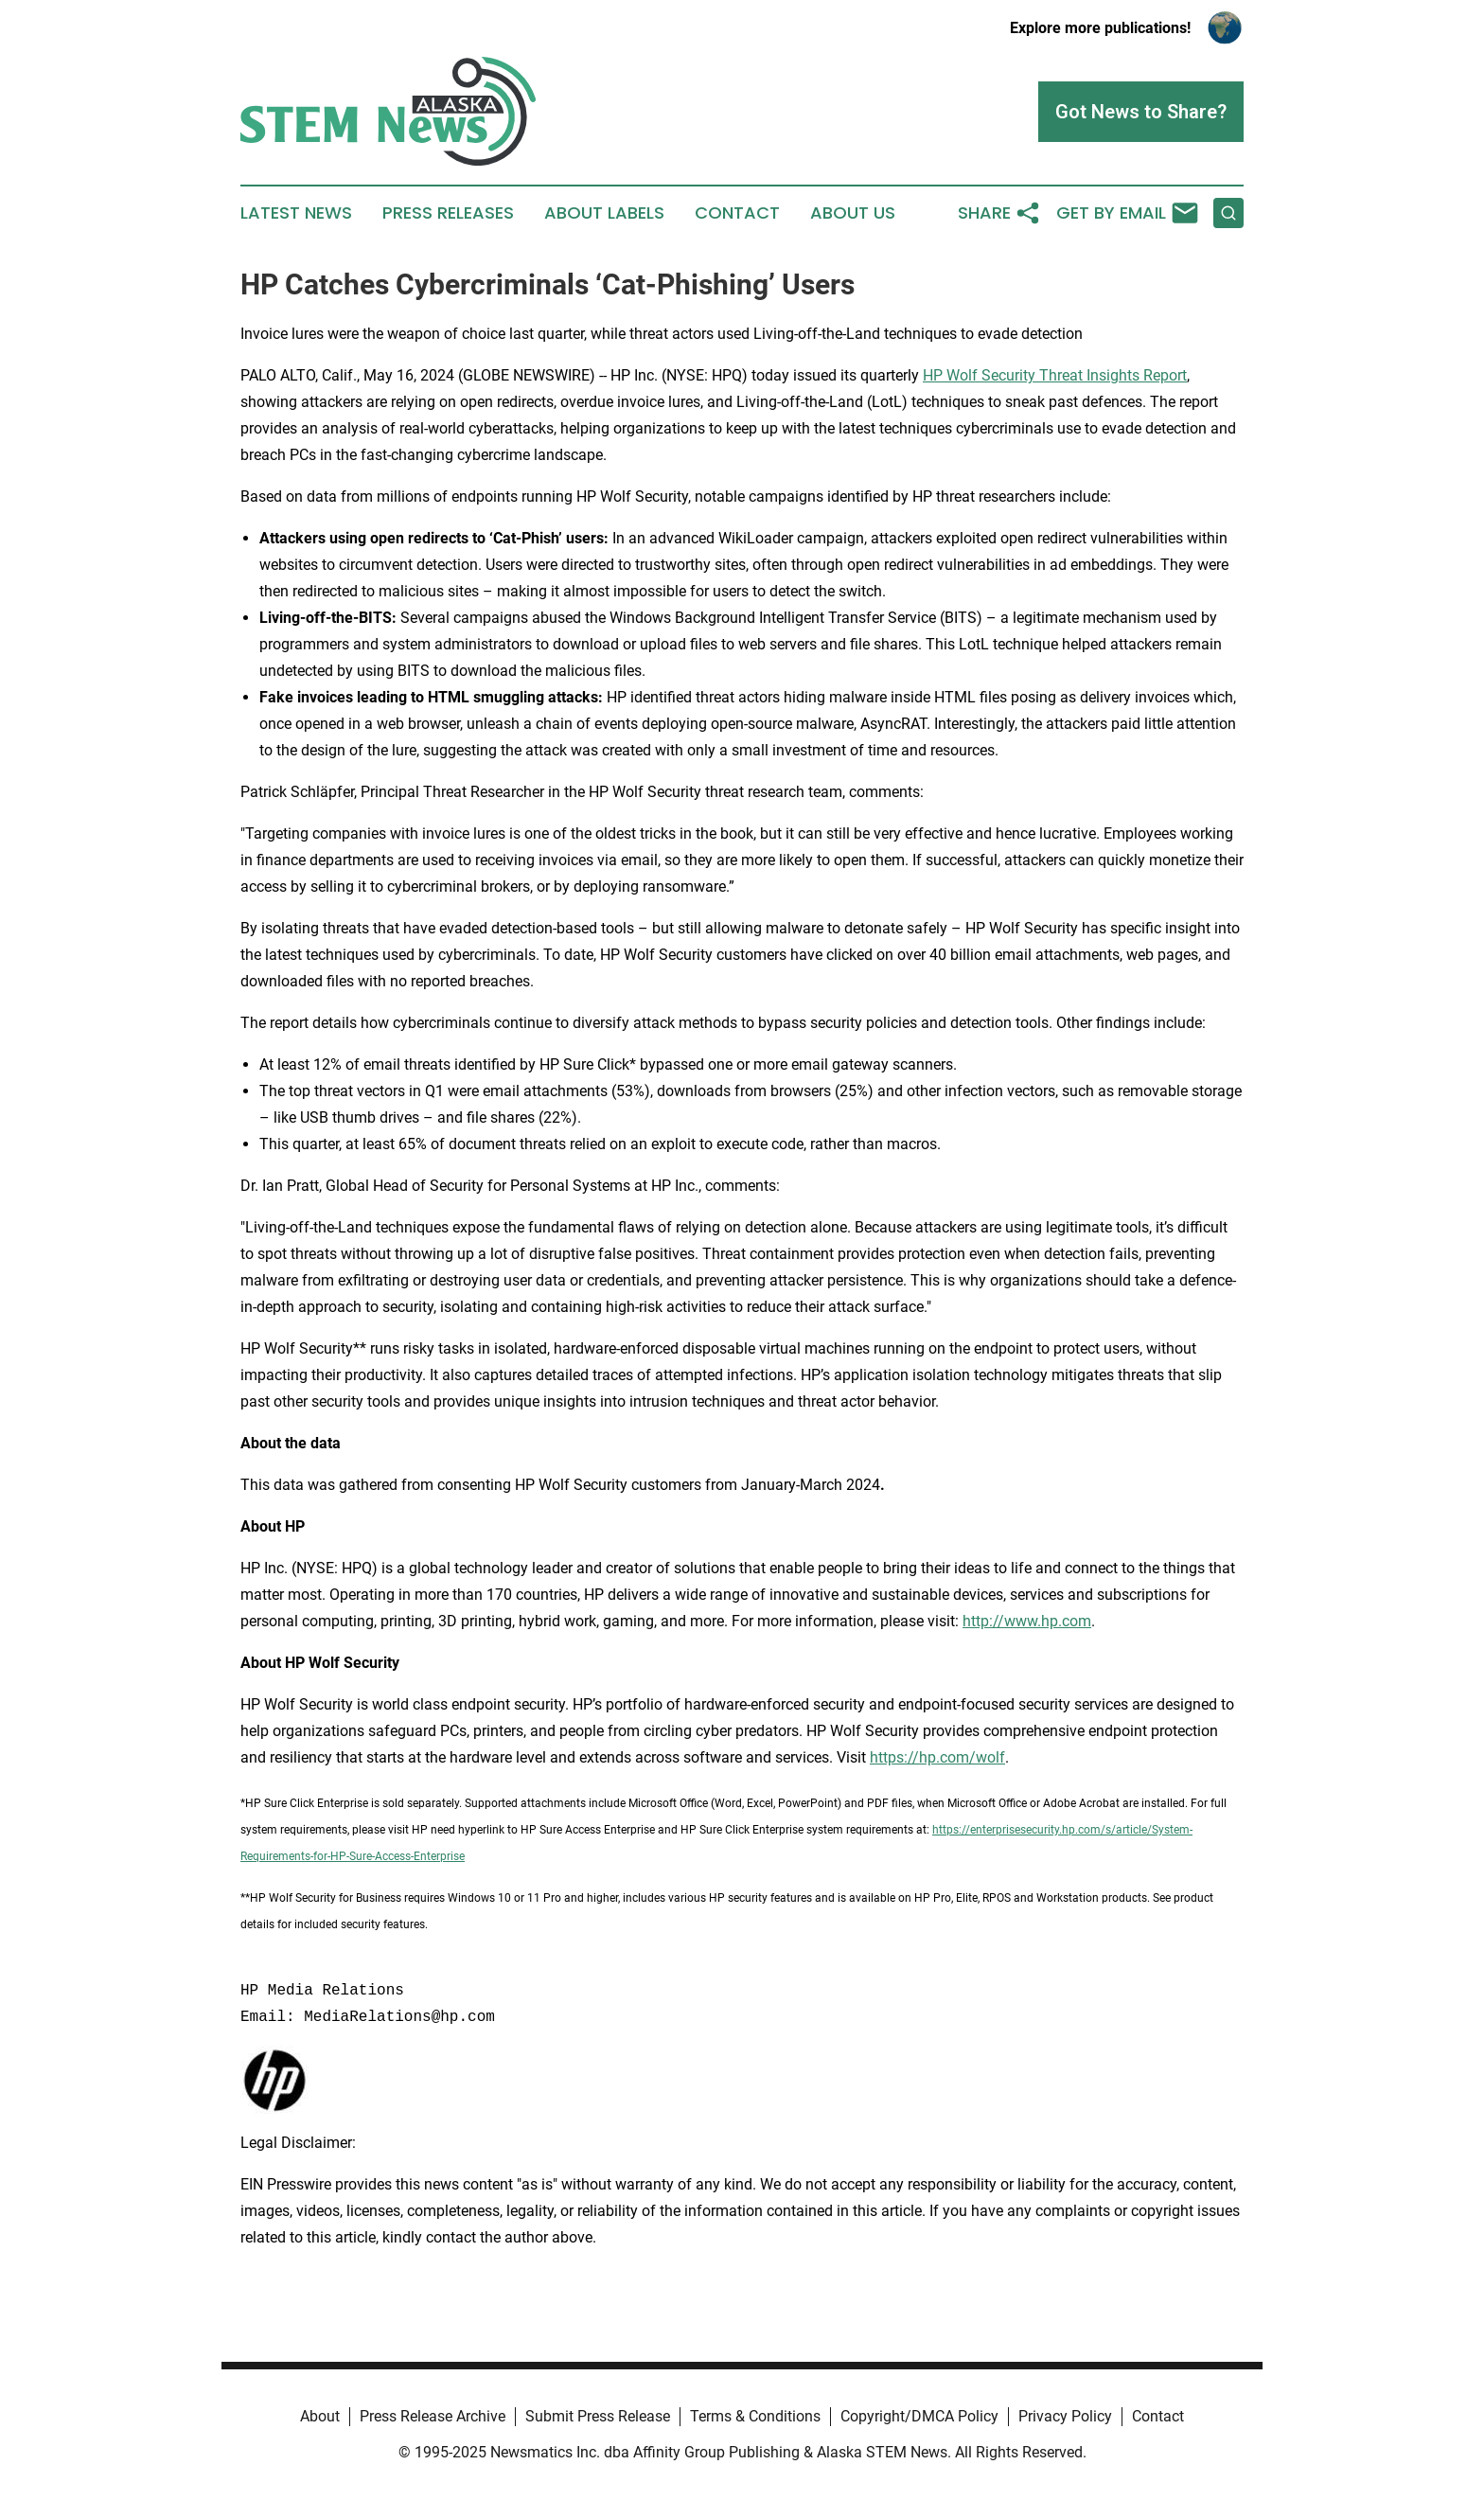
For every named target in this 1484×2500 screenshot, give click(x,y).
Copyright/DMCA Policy (919, 2416)
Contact (737, 213)
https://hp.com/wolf (937, 1757)
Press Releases (448, 213)
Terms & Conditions (755, 2416)
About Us (852, 213)
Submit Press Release (597, 2416)
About (320, 2416)
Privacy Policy (1065, 2416)
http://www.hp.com (1027, 1621)
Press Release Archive (432, 2416)
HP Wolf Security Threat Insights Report (1055, 375)
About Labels (604, 213)
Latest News (296, 213)
